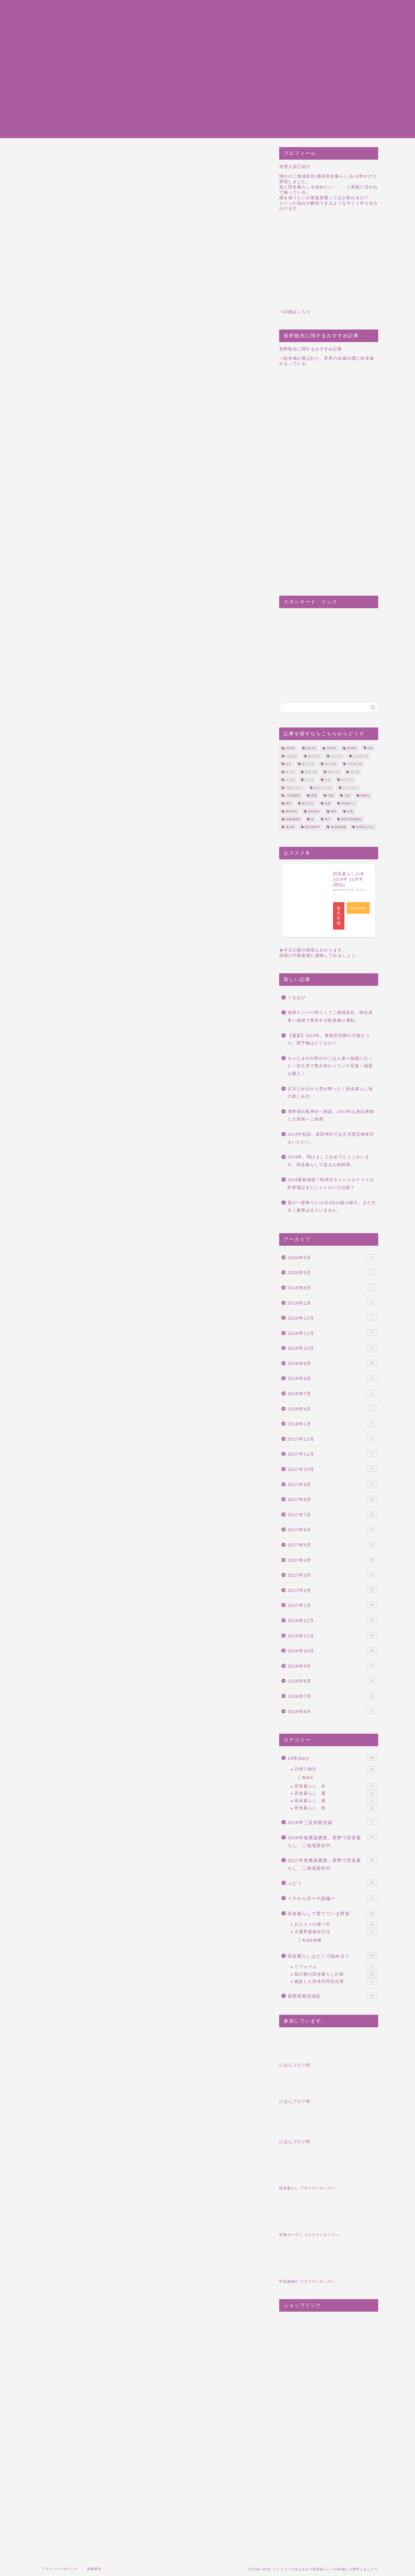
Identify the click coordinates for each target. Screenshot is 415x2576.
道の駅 (289, 827)
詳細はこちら (297, 311)
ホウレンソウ (323, 787)
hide (158, 436)
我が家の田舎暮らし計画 (335, 1974)
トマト (309, 780)
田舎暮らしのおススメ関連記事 (117, 467)
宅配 (331, 795)
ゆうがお (331, 764)
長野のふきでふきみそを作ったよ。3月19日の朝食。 (149, 1912)
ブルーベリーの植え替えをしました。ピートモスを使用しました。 (141, 449)
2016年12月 (332, 1620)
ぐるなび (296, 997)
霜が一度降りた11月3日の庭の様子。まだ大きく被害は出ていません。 (332, 1207)
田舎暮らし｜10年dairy (286, 42)
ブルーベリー (77, 2022)
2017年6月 (332, 1529)
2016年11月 (332, 1635)
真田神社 (314, 811)
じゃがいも (360, 756)
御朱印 (365, 795)
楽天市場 (339, 915)
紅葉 (350, 811)
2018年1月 (332, 1423)
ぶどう (332, 1883)
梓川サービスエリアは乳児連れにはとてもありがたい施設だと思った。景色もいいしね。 (50, 1988)
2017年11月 (332, 1453)
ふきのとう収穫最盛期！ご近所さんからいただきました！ (116, 1912)
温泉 (328, 803)
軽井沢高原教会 (351, 819)
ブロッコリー (294, 787)
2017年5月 (332, 1544)
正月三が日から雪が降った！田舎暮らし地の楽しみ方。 (330, 1093)
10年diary (332, 1758)
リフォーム (335, 1967)
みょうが (308, 764)
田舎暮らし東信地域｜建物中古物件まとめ (308, 22)
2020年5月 (332, 1272)
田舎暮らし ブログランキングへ (307, 2188)
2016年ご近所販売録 (332, 1822)
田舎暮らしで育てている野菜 (332, 1913)
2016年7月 (332, 1696)
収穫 (314, 795)
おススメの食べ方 (335, 1924)
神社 (334, 811)
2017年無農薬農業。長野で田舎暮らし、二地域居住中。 (81, 155)
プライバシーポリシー (284, 9)
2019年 (352, 748)
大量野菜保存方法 (335, 1932)
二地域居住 (292, 795)
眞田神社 (291, 811)
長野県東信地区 (332, 1996)
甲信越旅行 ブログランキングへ (307, 2281)
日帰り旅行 (335, 1769)
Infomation (272, 48)
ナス (328, 780)
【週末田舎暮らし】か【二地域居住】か (94, 991)
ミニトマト (350, 787)
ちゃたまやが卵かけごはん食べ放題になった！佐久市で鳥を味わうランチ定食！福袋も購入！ (330, 1066)
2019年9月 (332, 1287)
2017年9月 (332, 1484)
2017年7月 (332, 1514)
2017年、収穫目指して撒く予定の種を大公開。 (117, 1980)
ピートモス (51, 2022)
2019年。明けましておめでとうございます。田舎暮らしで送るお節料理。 (329, 1161)
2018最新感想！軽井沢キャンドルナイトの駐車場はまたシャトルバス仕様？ (331, 1184)
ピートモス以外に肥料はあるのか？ (107, 458)
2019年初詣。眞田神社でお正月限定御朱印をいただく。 (331, 1138)
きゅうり (314, 756)
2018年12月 (332, 1317)
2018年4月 (332, 1408)
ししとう (337, 756)
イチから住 (354, 764)
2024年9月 (332, 1257)
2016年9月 (332, 1665)
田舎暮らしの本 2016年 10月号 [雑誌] (348, 879)
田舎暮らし (348, 803)
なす (288, 764)
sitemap (268, 3)
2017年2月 (332, 1590)
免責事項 (94, 2569)
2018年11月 (332, 1333)
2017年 (311, 748)
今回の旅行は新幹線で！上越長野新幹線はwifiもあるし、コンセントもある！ (136, 978)
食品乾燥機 (338, 827)
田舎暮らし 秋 (335, 1808)
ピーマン (347, 780)
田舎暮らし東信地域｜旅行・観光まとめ (305, 29)
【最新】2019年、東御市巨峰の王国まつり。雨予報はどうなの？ (329, 1039)
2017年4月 (332, 1560)
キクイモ (311, 772)
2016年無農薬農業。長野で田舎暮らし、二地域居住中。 (332, 1841)
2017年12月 (332, 1439)
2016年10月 (332, 1650)
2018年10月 (332, 1348)
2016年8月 (332, 1680)
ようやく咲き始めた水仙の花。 (215, 1907)
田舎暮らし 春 (335, 1801)
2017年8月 (332, 1499)
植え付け (308, 803)
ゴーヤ (354, 772)
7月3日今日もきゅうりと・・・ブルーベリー (51, 1909)
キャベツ (334, 772)
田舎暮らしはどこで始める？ (332, 1956)
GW (370, 748)
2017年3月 (332, 1575)
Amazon (358, 908)
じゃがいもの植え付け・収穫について (91, 997)
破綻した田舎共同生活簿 (335, 1982)
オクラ (289, 772)
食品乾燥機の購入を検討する (81, 972)
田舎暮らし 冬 (335, 1786)
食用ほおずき (365, 827)
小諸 (347, 795)
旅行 (288, 803)
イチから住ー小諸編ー (332, 1898)
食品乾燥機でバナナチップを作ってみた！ (83, 1980)
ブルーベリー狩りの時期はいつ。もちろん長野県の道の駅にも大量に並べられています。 (83, 1917)
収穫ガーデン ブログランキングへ (309, 2235)
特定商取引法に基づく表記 (289, 16)
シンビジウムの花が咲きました (149, 1978)
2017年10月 (332, 1469)
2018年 (331, 748)
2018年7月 (332, 1393)
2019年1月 (332, 1302)
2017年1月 (332, 1605)
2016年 (290, 748)
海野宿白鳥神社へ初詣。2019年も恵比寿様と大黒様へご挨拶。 (331, 1115)
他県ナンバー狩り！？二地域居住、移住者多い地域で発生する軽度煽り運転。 (330, 1016)
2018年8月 (332, 1378)
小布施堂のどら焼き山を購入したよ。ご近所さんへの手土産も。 (182, 1915)
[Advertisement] (207, 96)
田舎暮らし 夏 (335, 1793)
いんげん (291, 756)
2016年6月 (332, 1711)
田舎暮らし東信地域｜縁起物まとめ (300, 35)
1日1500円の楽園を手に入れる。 (86, 985)
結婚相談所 (292, 819)
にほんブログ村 (295, 2065)
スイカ (289, 780)
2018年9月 (332, 1363)
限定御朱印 (312, 827)
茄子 (328, 819)
